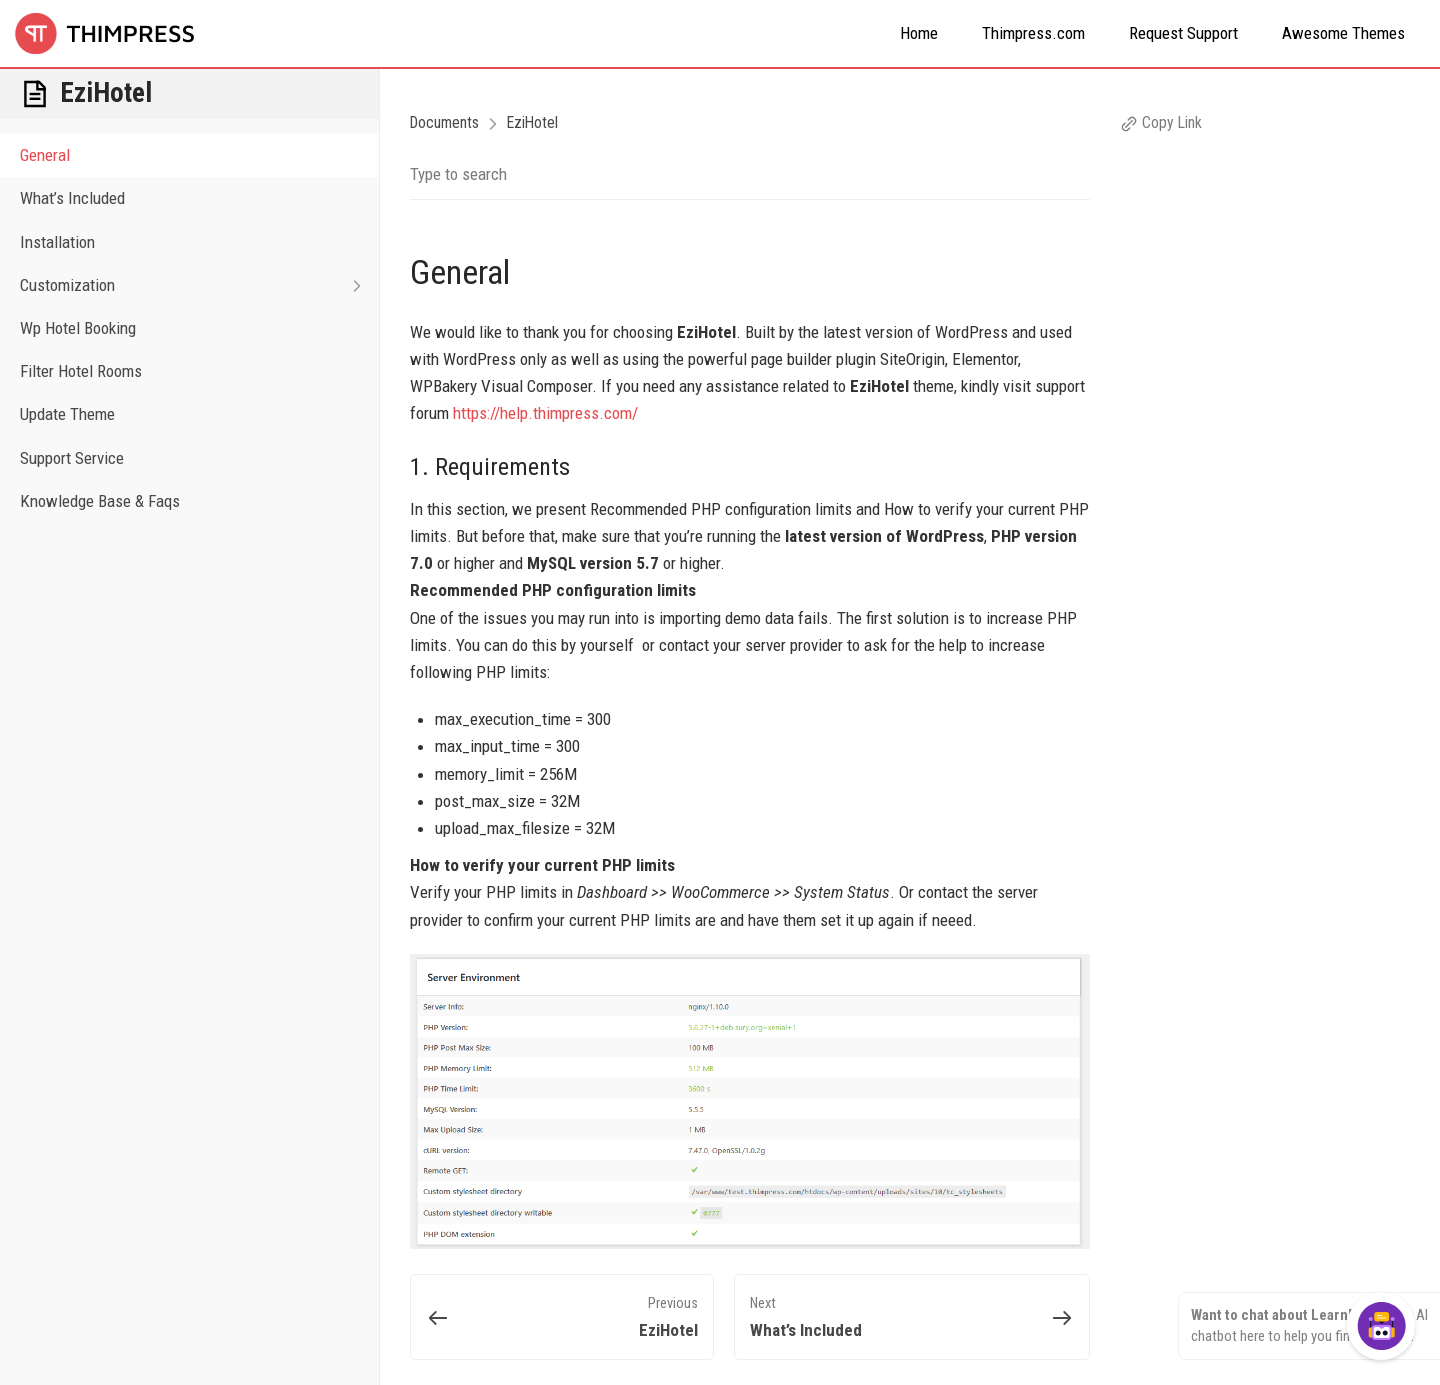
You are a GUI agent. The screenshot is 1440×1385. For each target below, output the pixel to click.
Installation (57, 242)
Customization (199, 285)
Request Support (1183, 33)
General (45, 155)
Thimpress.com (1033, 33)
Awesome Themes (1343, 33)
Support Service (72, 458)
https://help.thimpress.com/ (545, 413)
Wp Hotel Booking (78, 328)
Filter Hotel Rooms (81, 371)
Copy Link (1161, 122)
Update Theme (67, 414)
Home (919, 33)
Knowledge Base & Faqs (100, 501)
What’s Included (72, 198)
